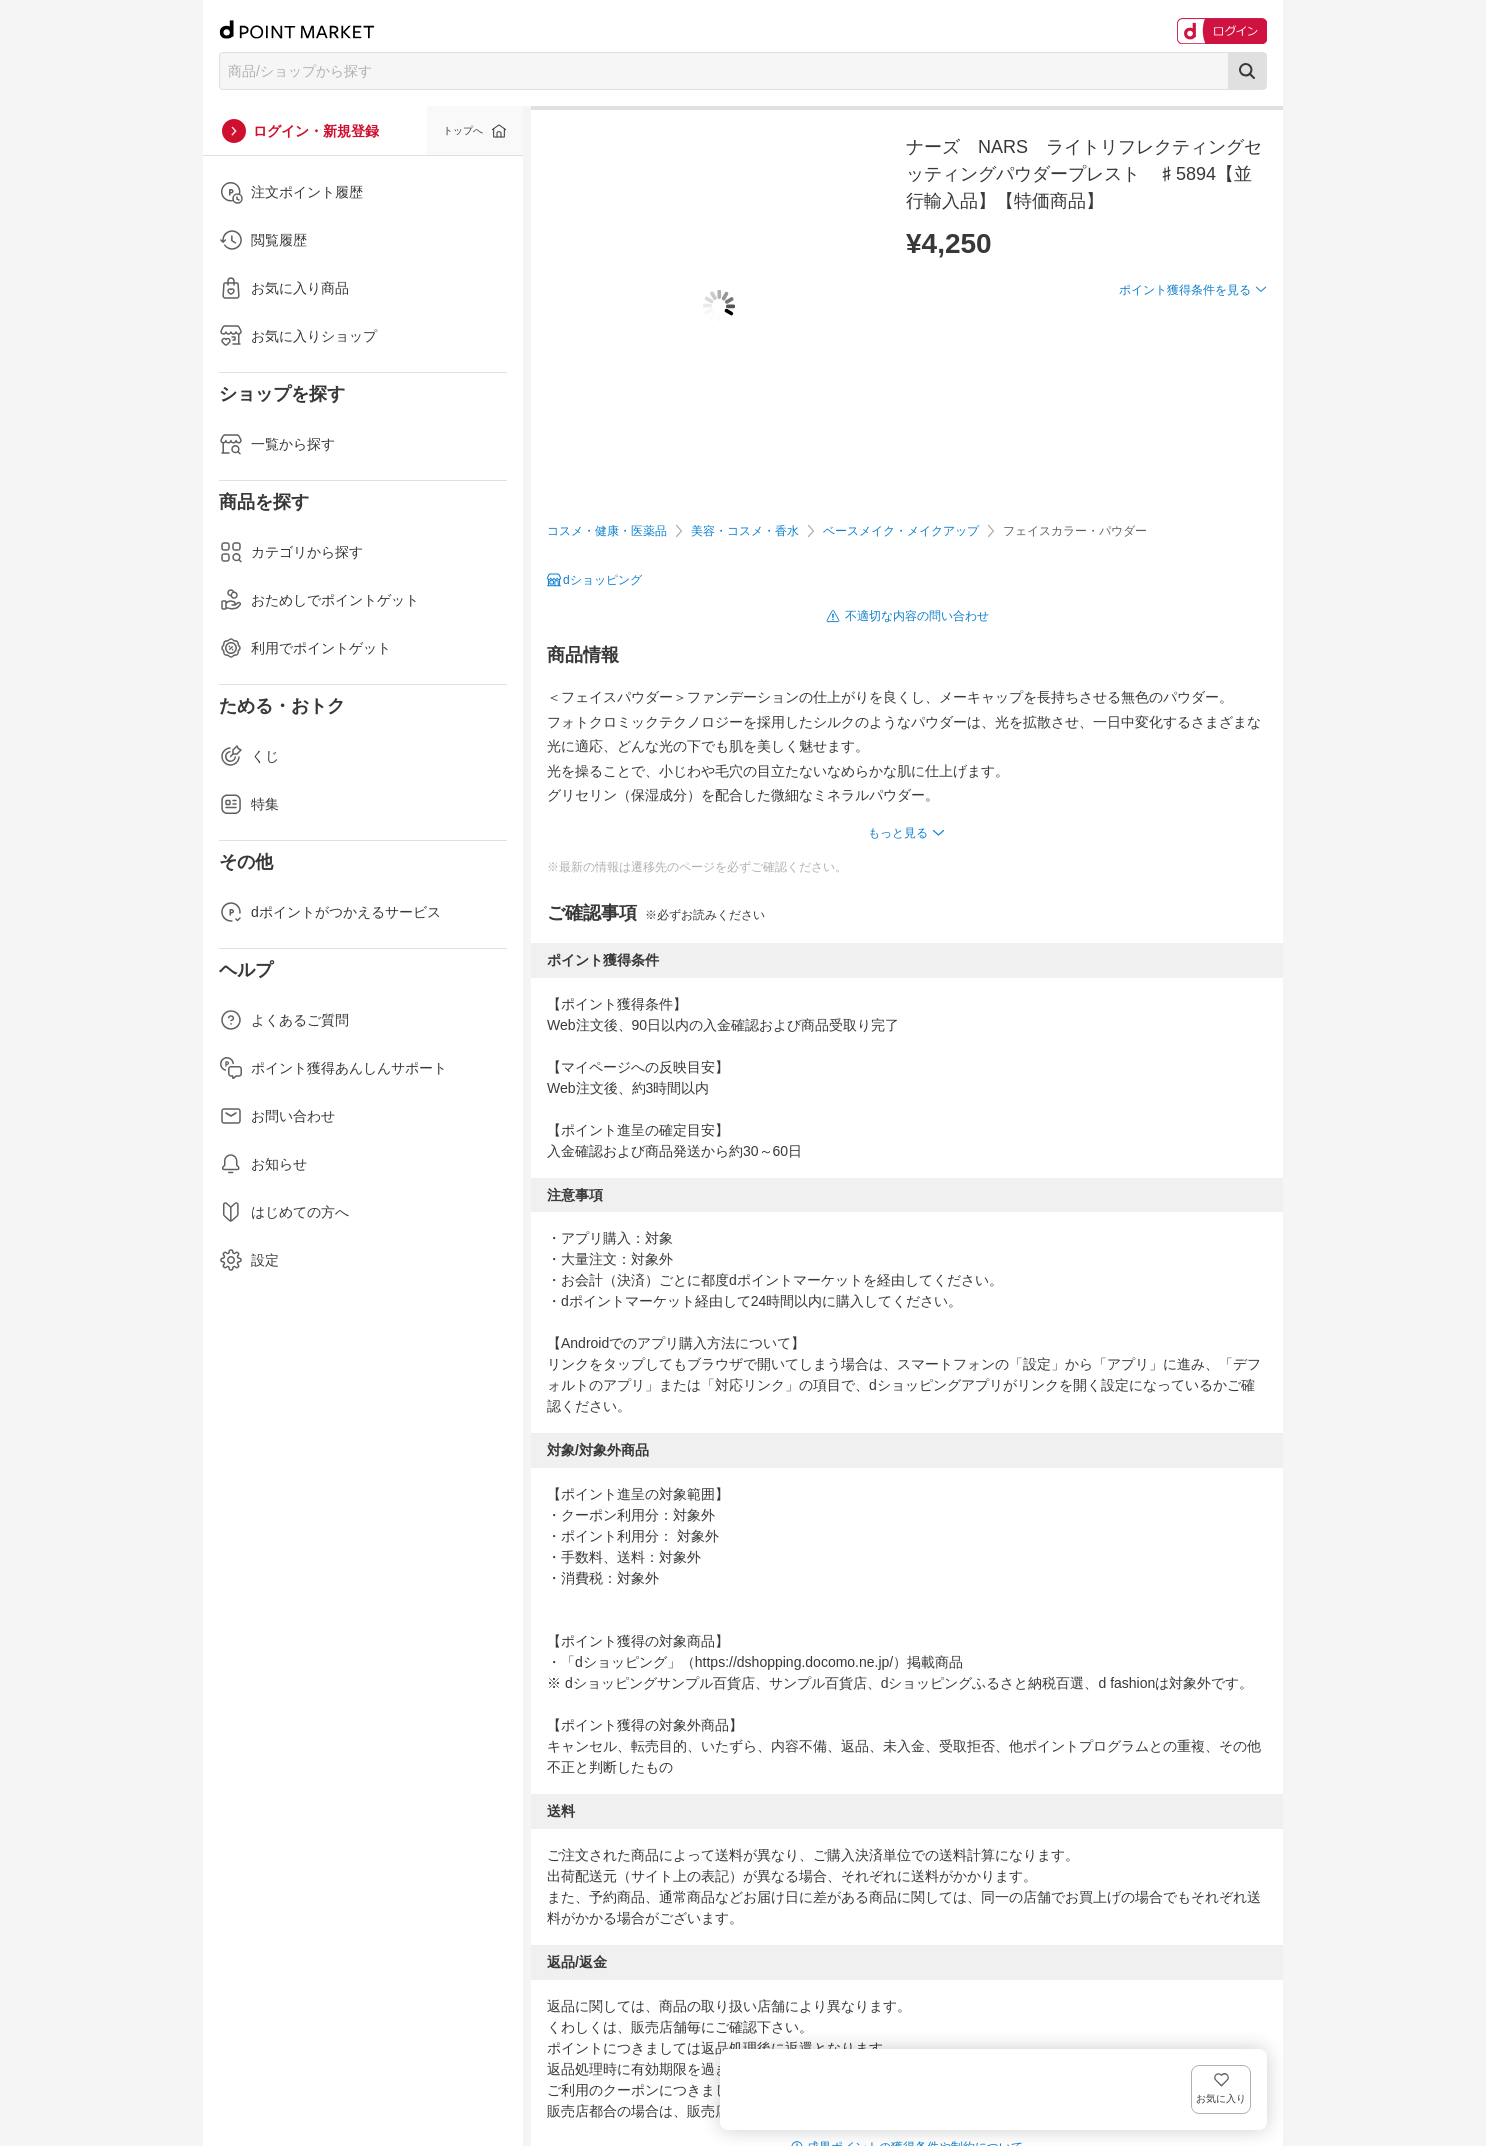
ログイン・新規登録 (316, 131)
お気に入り (1237, 322)
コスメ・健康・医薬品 (607, 531)
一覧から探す (277, 444)
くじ (249, 756)
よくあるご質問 (284, 1020)
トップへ (463, 130)
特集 (249, 804)
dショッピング (602, 580)
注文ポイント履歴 (291, 192)
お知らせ (263, 1164)
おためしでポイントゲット (319, 600)
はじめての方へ (284, 1212)
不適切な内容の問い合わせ (917, 616)
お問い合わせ (277, 1116)
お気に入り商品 (284, 288)
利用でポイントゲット (305, 648)
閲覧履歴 (263, 240)
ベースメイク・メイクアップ (901, 531)
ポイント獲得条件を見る (1185, 363)
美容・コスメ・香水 (745, 531)
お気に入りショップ (298, 336)
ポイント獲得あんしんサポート (333, 1068)
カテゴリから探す (291, 552)
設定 (249, 1260)
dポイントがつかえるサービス (330, 912)
